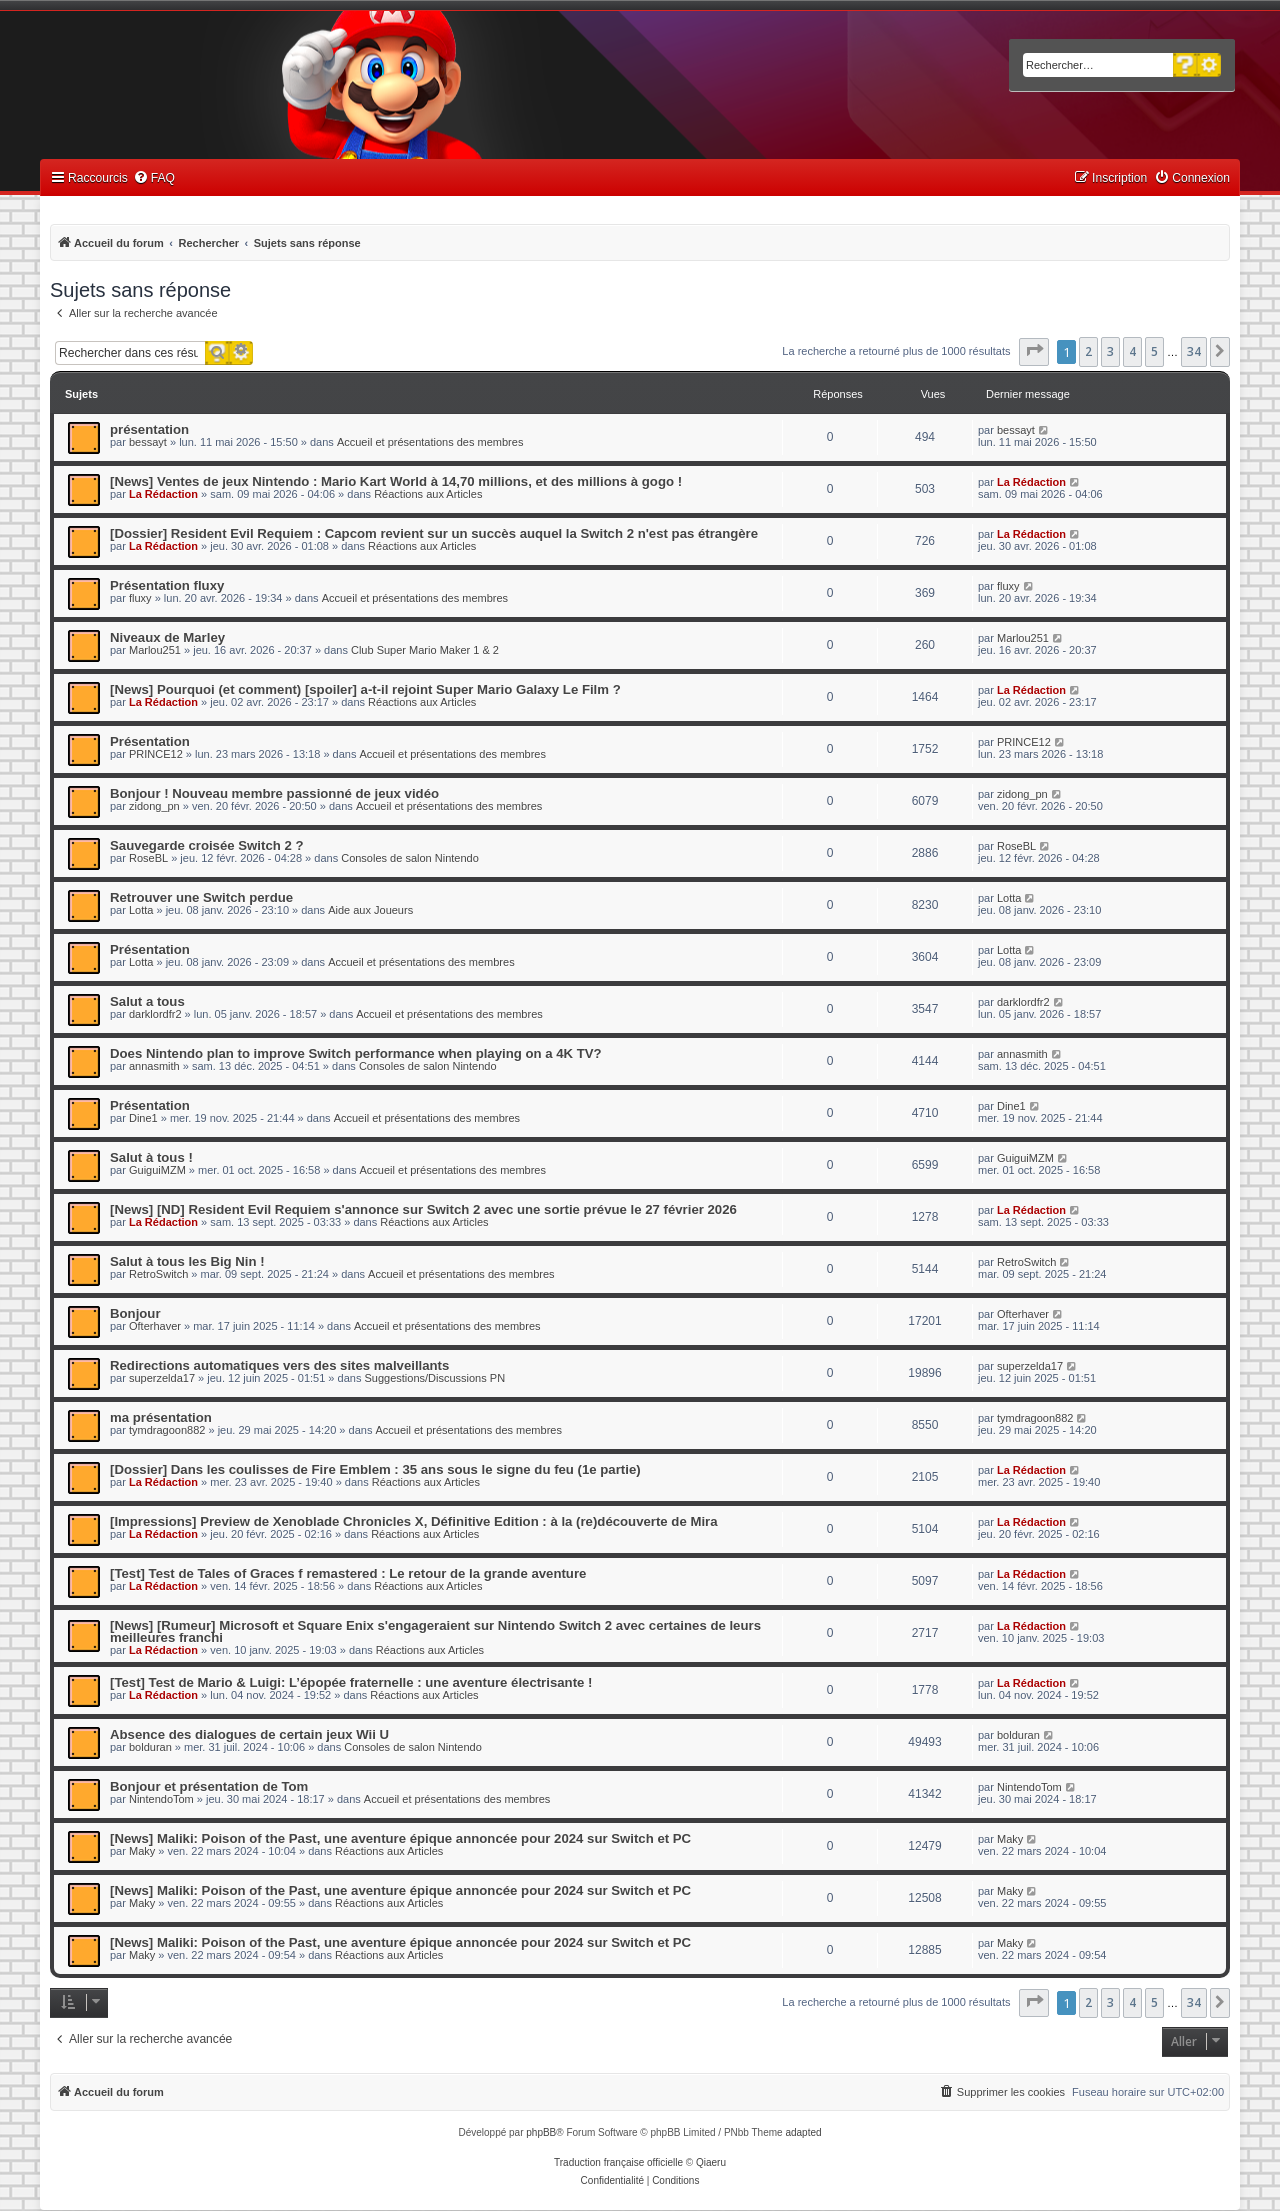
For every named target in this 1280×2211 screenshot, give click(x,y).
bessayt (148, 442)
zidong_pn (154, 806)
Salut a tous (147, 1001)
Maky (142, 1851)
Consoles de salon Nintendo (410, 858)
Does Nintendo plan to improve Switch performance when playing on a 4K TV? (356, 1053)
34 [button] (1194, 351)
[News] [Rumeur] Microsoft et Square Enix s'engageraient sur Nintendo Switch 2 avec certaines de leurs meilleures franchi (435, 1631)
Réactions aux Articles (428, 494)
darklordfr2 (155, 1014)
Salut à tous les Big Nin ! (187, 1261)
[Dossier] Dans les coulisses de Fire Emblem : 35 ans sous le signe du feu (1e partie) (375, 1469)
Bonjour (135, 1313)
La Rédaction (163, 494)
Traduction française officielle (618, 2162)
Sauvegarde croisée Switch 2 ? (207, 845)
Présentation (150, 741)
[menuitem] (154, 178)
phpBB (541, 2132)
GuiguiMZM (157, 1170)
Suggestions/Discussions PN (434, 1378)
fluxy (140, 598)
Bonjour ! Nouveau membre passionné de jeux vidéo (274, 793)
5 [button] (1154, 351)
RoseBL (148, 858)
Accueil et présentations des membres (430, 442)
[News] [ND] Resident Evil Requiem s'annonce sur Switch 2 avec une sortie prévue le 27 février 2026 (423, 1209)
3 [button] (1110, 351)
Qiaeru (711, 2162)
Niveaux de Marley (167, 637)
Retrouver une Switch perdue (201, 897)
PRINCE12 (156, 754)
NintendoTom (161, 1799)
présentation (149, 429)
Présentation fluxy (167, 585)
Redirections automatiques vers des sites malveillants (279, 1365)
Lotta (141, 910)
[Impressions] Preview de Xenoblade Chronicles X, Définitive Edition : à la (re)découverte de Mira (414, 1521)
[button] (1034, 352)
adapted (803, 2132)
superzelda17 (162, 1378)
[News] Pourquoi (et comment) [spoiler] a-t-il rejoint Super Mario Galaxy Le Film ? (365, 689)
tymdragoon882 (167, 1430)
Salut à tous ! (151, 1157)
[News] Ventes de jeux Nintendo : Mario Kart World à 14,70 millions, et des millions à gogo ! (396, 481)
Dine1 (143, 1118)
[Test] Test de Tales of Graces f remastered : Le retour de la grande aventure (348, 1573)
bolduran (150, 1747)
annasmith (154, 1066)
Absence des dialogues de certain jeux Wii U (249, 1734)
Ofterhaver (155, 1326)
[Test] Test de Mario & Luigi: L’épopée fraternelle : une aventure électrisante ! (351, 1682)
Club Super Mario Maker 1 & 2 (425, 650)
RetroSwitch (158, 1274)
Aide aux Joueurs (370, 910)
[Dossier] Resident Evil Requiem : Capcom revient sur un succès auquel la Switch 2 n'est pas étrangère (434, 533)
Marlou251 (155, 650)
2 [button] (1088, 351)
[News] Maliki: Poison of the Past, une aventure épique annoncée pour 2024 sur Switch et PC (400, 1838)
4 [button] (1132, 351)
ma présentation (161, 1417)
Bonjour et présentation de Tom (209, 1786)
